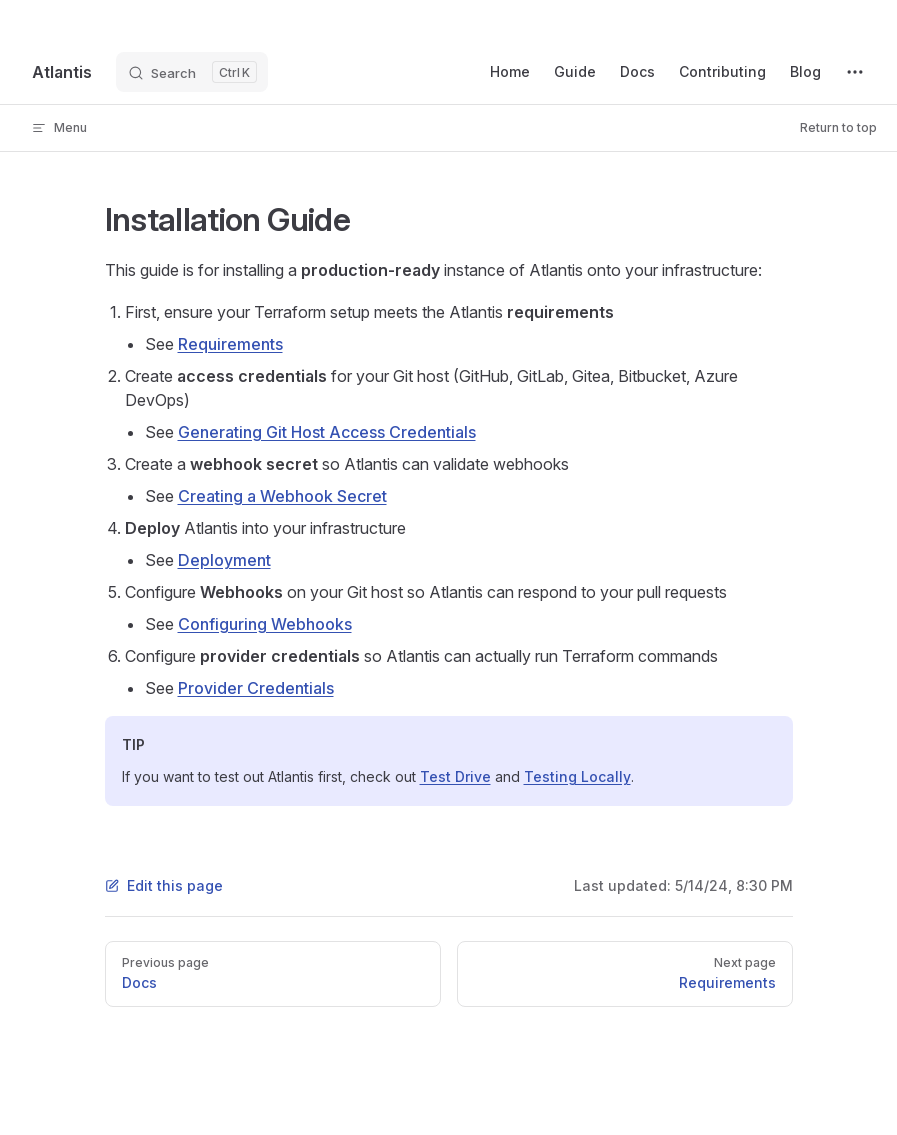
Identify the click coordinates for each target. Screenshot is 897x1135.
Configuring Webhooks (265, 624)
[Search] (192, 72)
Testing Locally (577, 776)
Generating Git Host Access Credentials (327, 432)
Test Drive (455, 776)
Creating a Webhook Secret (282, 496)
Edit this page (164, 885)
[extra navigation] (855, 72)
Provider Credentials (256, 688)
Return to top (838, 127)
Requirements (230, 344)
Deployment (224, 560)
